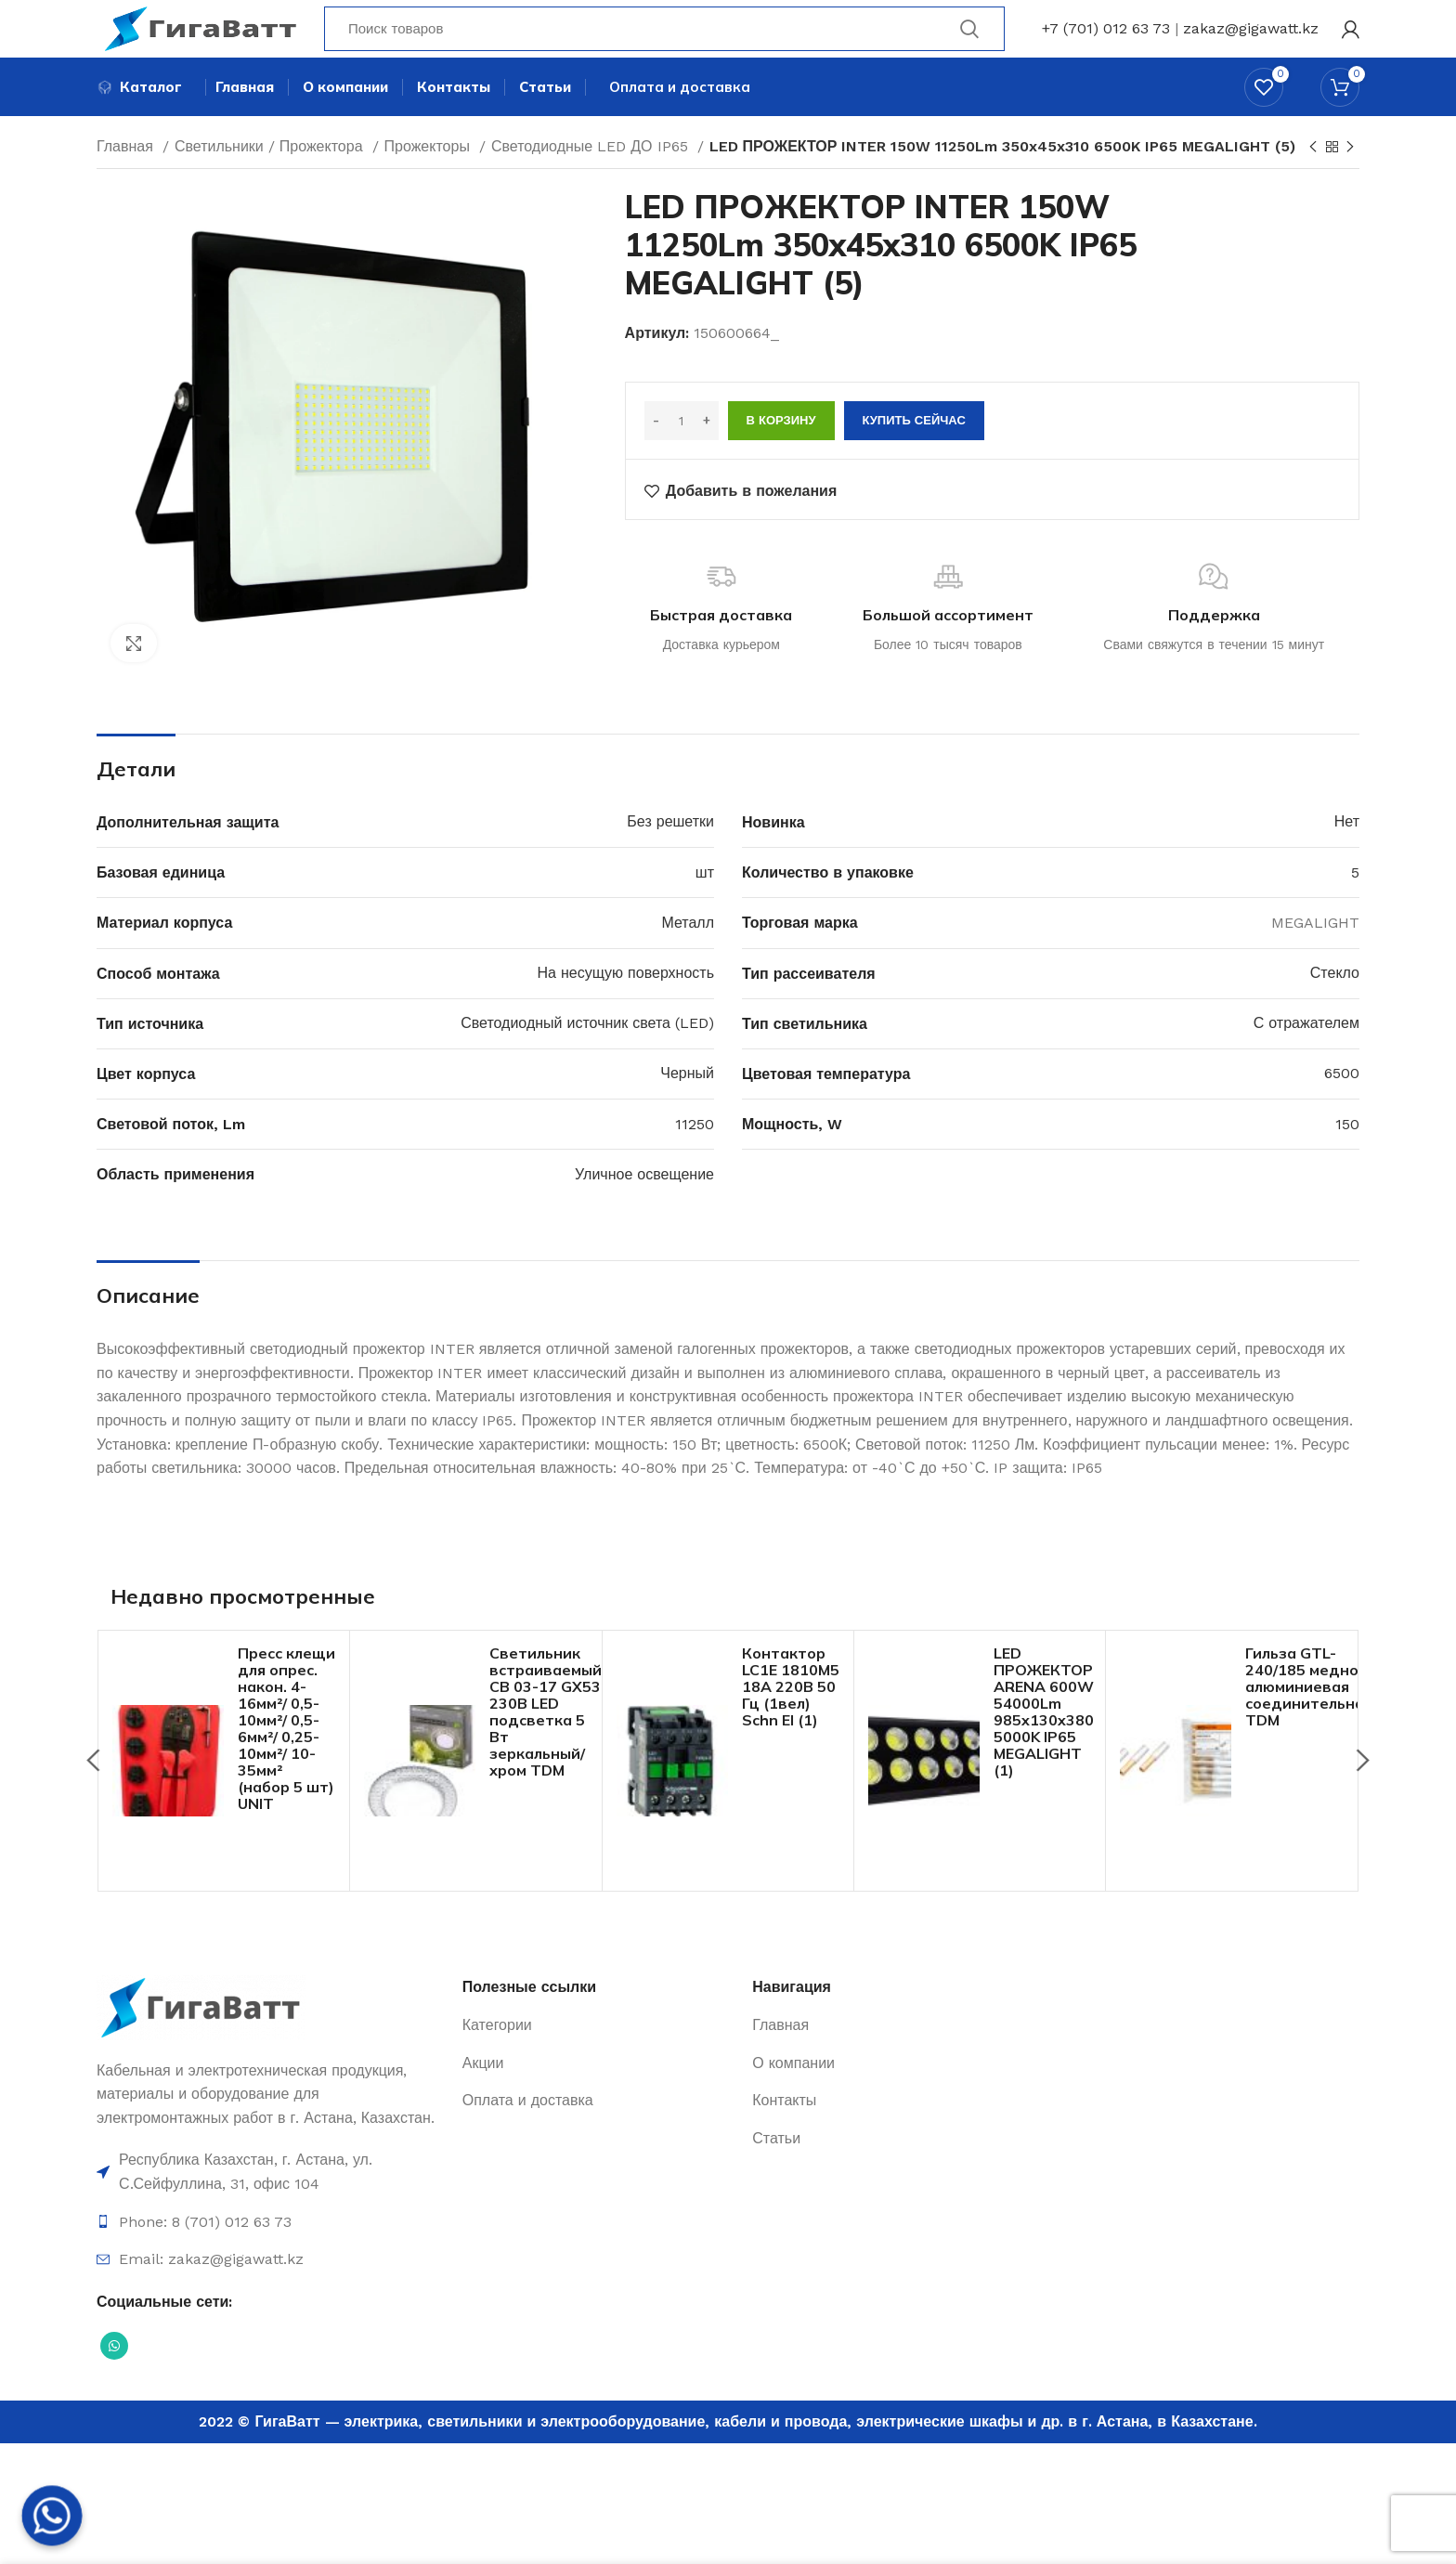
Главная (127, 179)
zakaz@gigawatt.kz (1251, 41)
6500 (1341, 1105)
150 (1347, 1156)
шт (705, 905)
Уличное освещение (644, 1207)
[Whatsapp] (52, 2516)
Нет (1346, 855)
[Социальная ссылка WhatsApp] (114, 2379)
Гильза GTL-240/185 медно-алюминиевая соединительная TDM (1308, 1719)
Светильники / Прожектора (271, 179)
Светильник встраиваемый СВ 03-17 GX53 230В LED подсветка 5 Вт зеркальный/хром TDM (545, 1744)
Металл (687, 955)
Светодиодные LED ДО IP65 (592, 179)
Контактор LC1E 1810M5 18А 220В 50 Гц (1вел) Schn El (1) (790, 1719)
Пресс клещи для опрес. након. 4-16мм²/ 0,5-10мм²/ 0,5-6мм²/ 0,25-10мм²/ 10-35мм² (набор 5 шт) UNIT (286, 1760)
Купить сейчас (914, 454)
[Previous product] (1313, 180)
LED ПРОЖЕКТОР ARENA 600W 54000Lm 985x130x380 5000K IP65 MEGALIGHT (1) (1044, 1744)
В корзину (781, 454)
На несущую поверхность (626, 1005)
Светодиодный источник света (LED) (587, 1055)
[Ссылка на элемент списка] (270, 2205)
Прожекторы (429, 179)
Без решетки (670, 855)
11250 (694, 1156)
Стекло (1334, 1005)
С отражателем (1306, 1055)
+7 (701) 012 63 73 (1106, 41)
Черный (687, 1105)
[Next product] (1350, 180)
